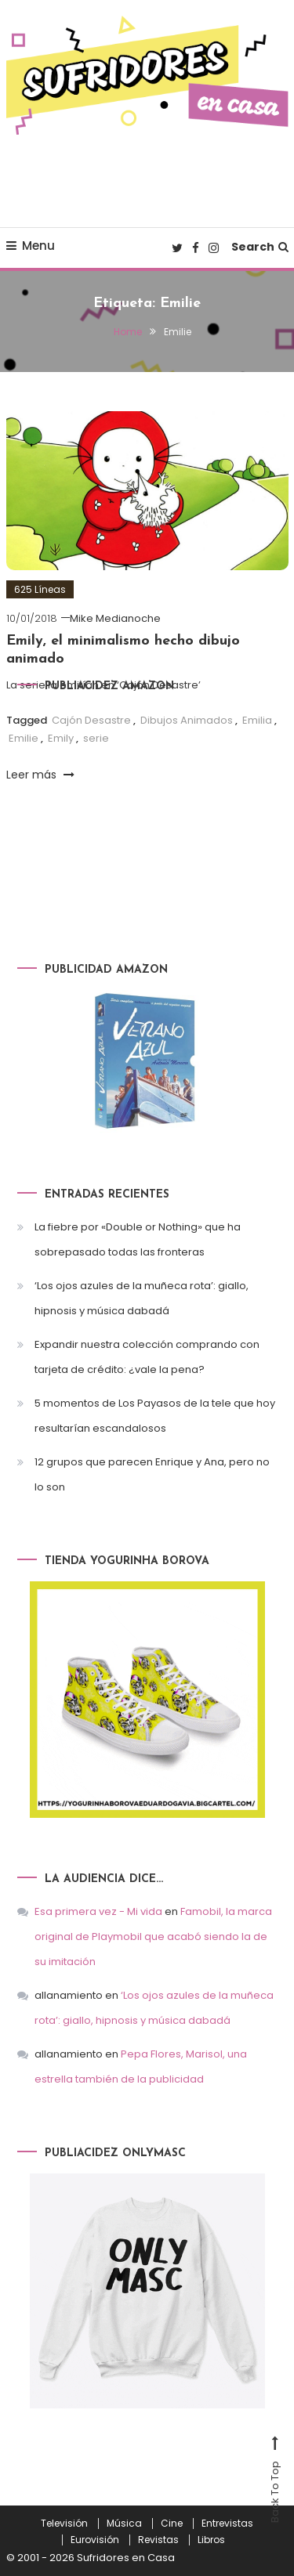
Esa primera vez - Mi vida (98, 1911)
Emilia (257, 720)
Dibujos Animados (186, 720)
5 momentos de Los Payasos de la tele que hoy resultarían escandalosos (154, 1416)
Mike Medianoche (115, 618)
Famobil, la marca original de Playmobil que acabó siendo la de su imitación (153, 1936)
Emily (61, 738)
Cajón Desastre (91, 720)
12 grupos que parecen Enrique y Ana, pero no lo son (152, 1474)
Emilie (23, 738)
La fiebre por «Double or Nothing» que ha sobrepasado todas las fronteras (137, 1239)
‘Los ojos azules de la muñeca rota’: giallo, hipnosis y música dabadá (141, 1298)
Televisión (64, 2523)
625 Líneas (40, 589)
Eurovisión (95, 2539)
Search (260, 247)
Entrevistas (227, 2523)
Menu (30, 245)
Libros (211, 2539)
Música (124, 2523)
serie (96, 738)
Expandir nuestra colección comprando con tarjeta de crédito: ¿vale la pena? (147, 1357)
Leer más (40, 774)
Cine (172, 2523)
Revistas (158, 2539)
